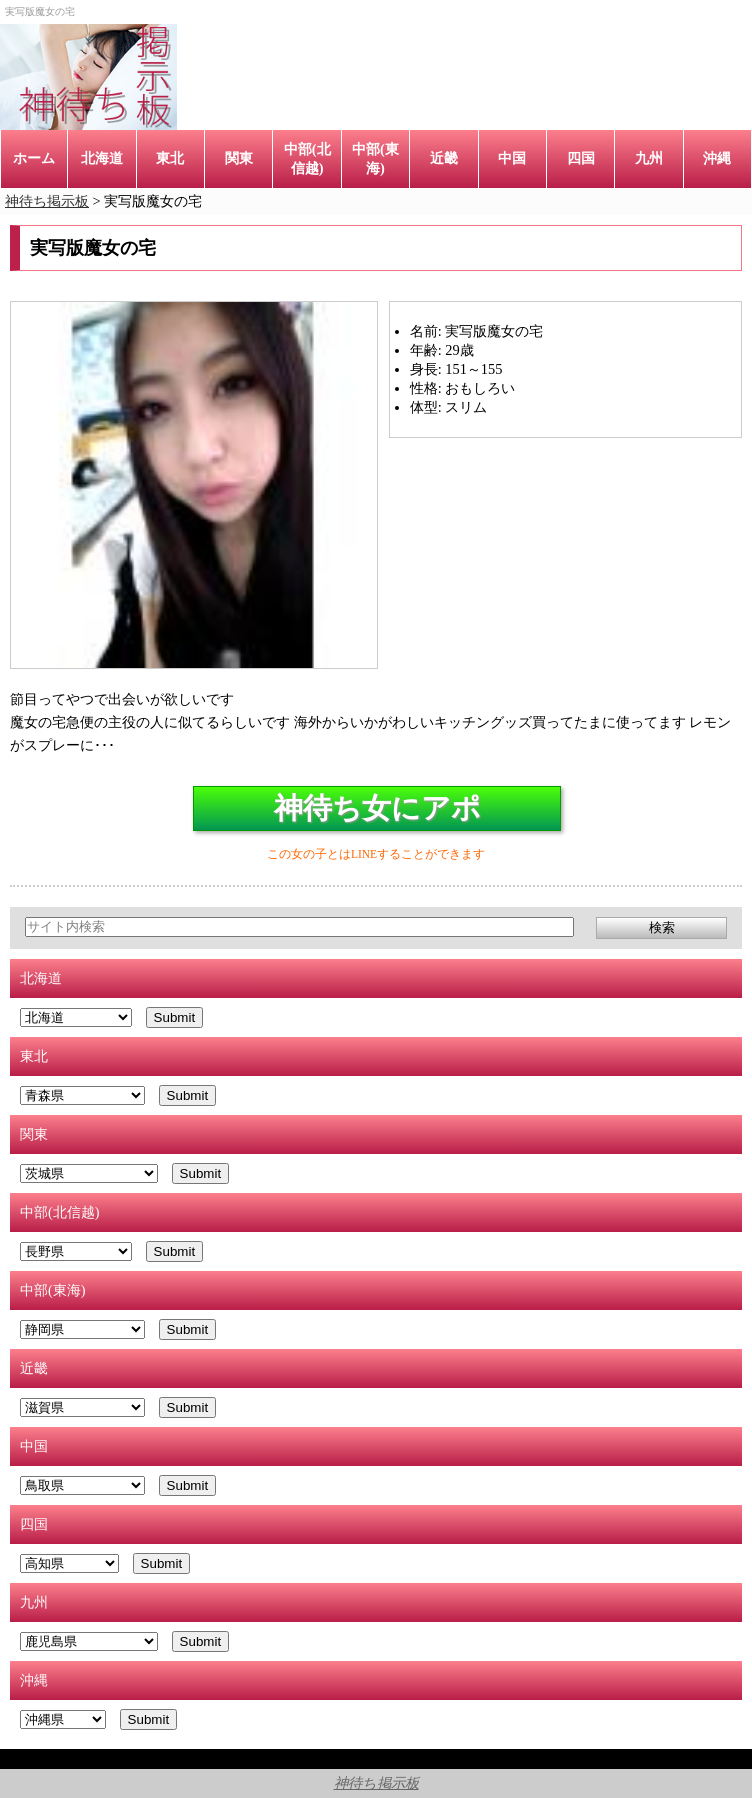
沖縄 (717, 158)
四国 (581, 158)
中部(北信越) (307, 158)
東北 (170, 158)
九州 (649, 158)
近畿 (444, 158)
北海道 (102, 158)
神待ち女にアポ (377, 808)
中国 (512, 158)
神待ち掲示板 (376, 1783)
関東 (239, 158)
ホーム (34, 158)
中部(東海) (375, 158)
